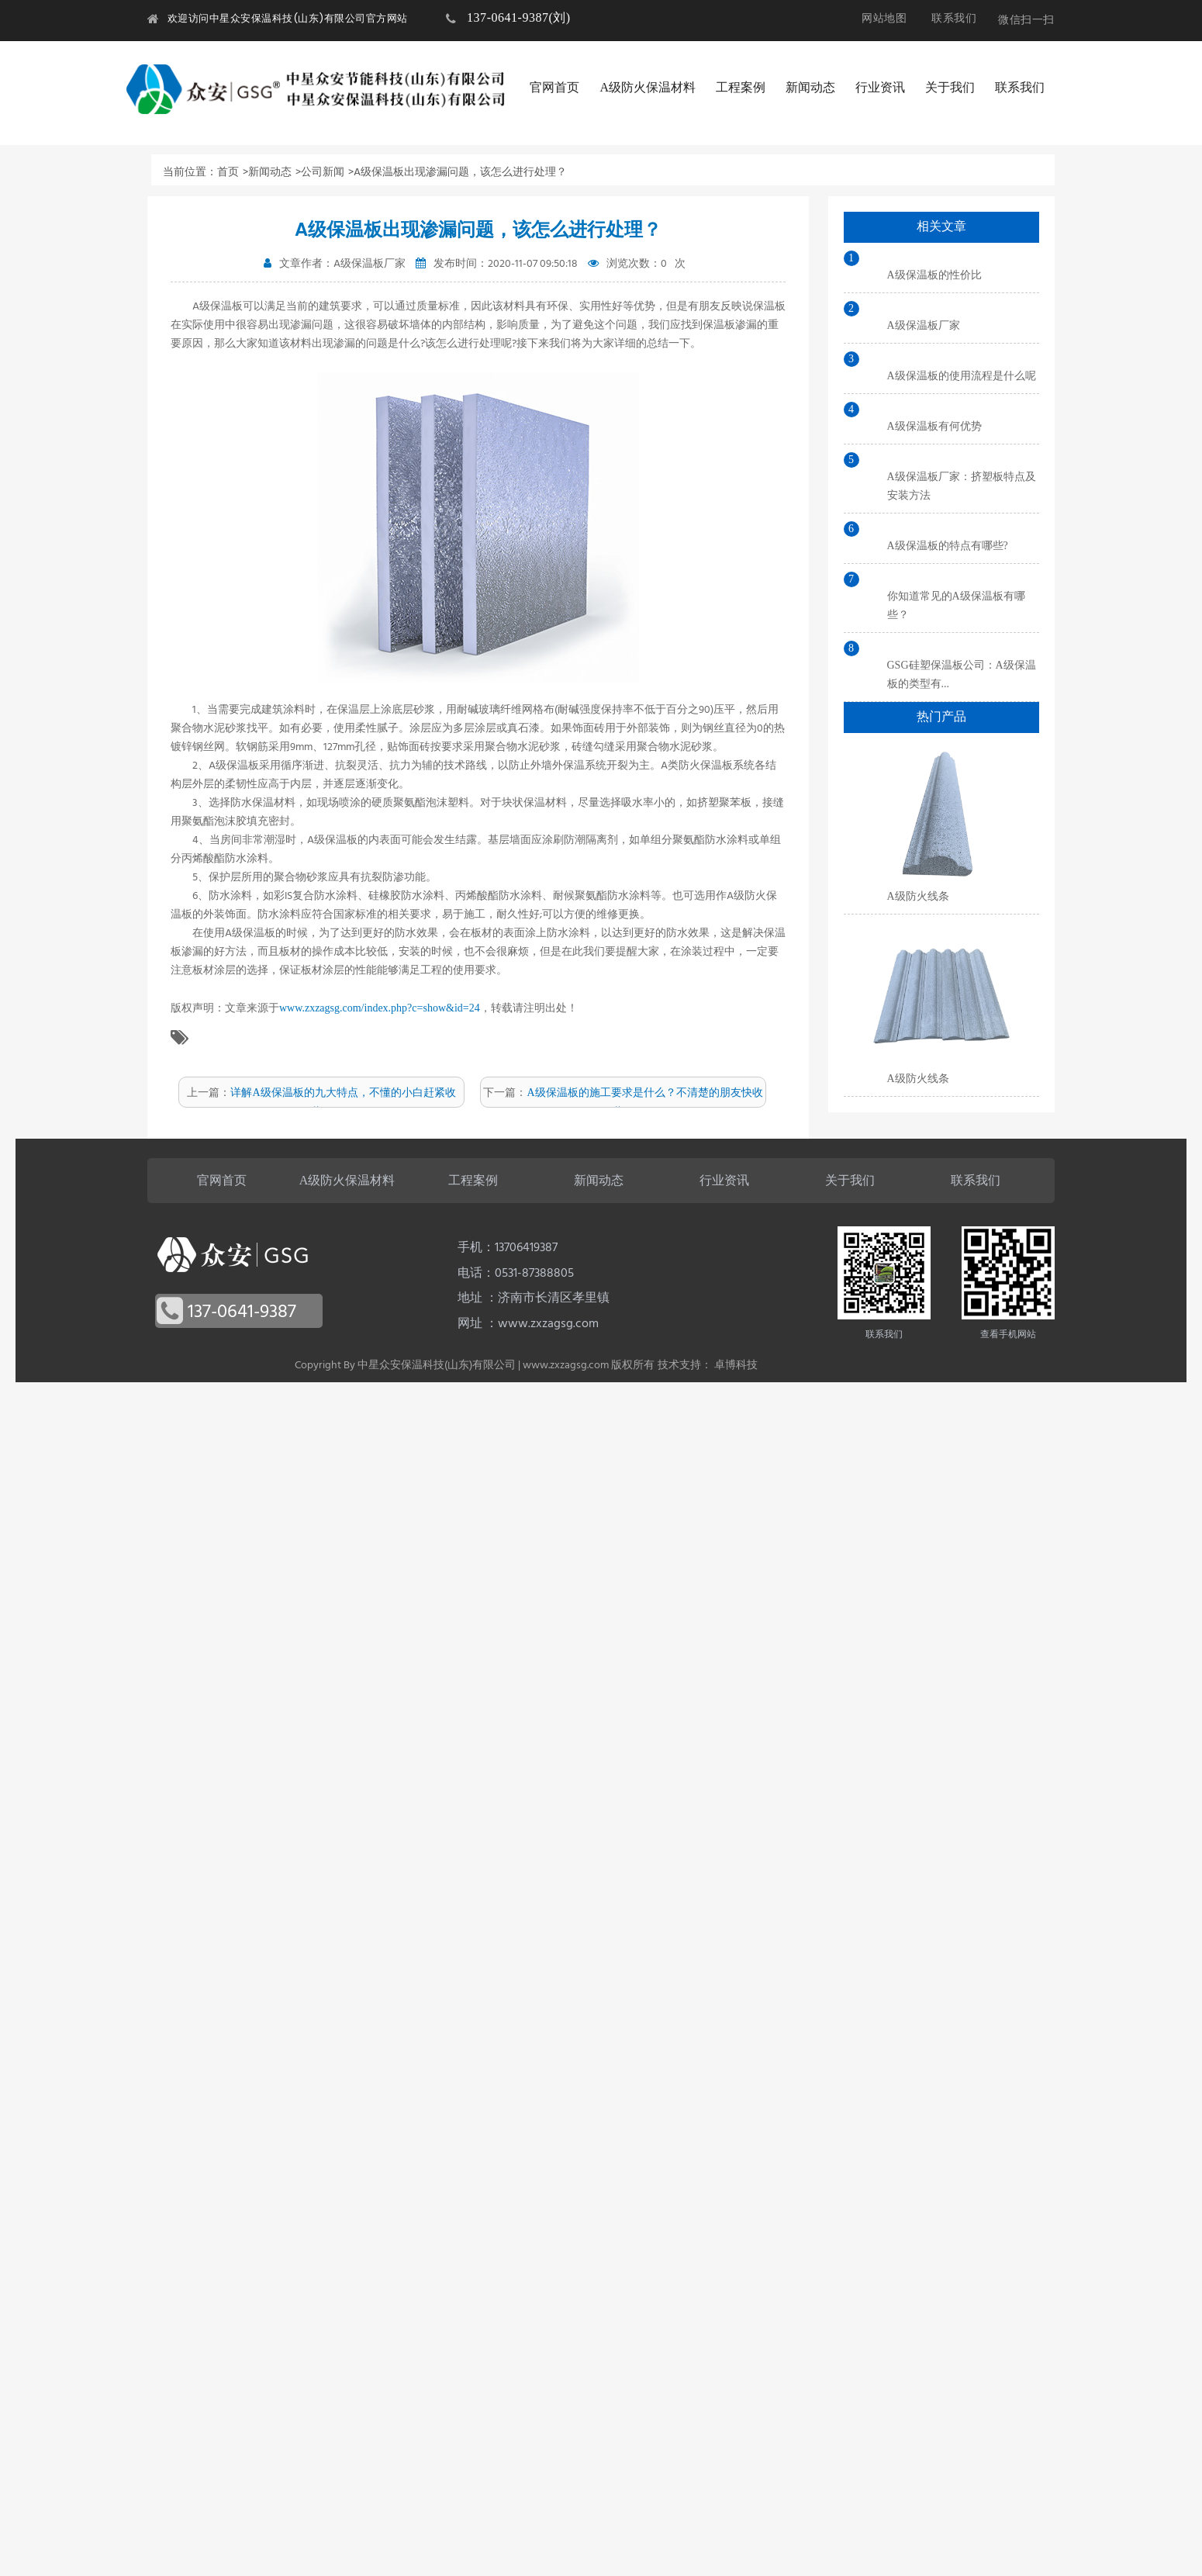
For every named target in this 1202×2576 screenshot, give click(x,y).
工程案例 (740, 87)
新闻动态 (810, 87)
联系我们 (953, 18)
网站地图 (884, 18)
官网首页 (554, 87)
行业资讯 (880, 87)
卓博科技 (736, 1365)
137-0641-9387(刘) (519, 17)
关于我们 (950, 87)
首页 (228, 172)
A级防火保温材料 (647, 87)
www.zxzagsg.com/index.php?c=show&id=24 (379, 1008)
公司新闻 (322, 172)
